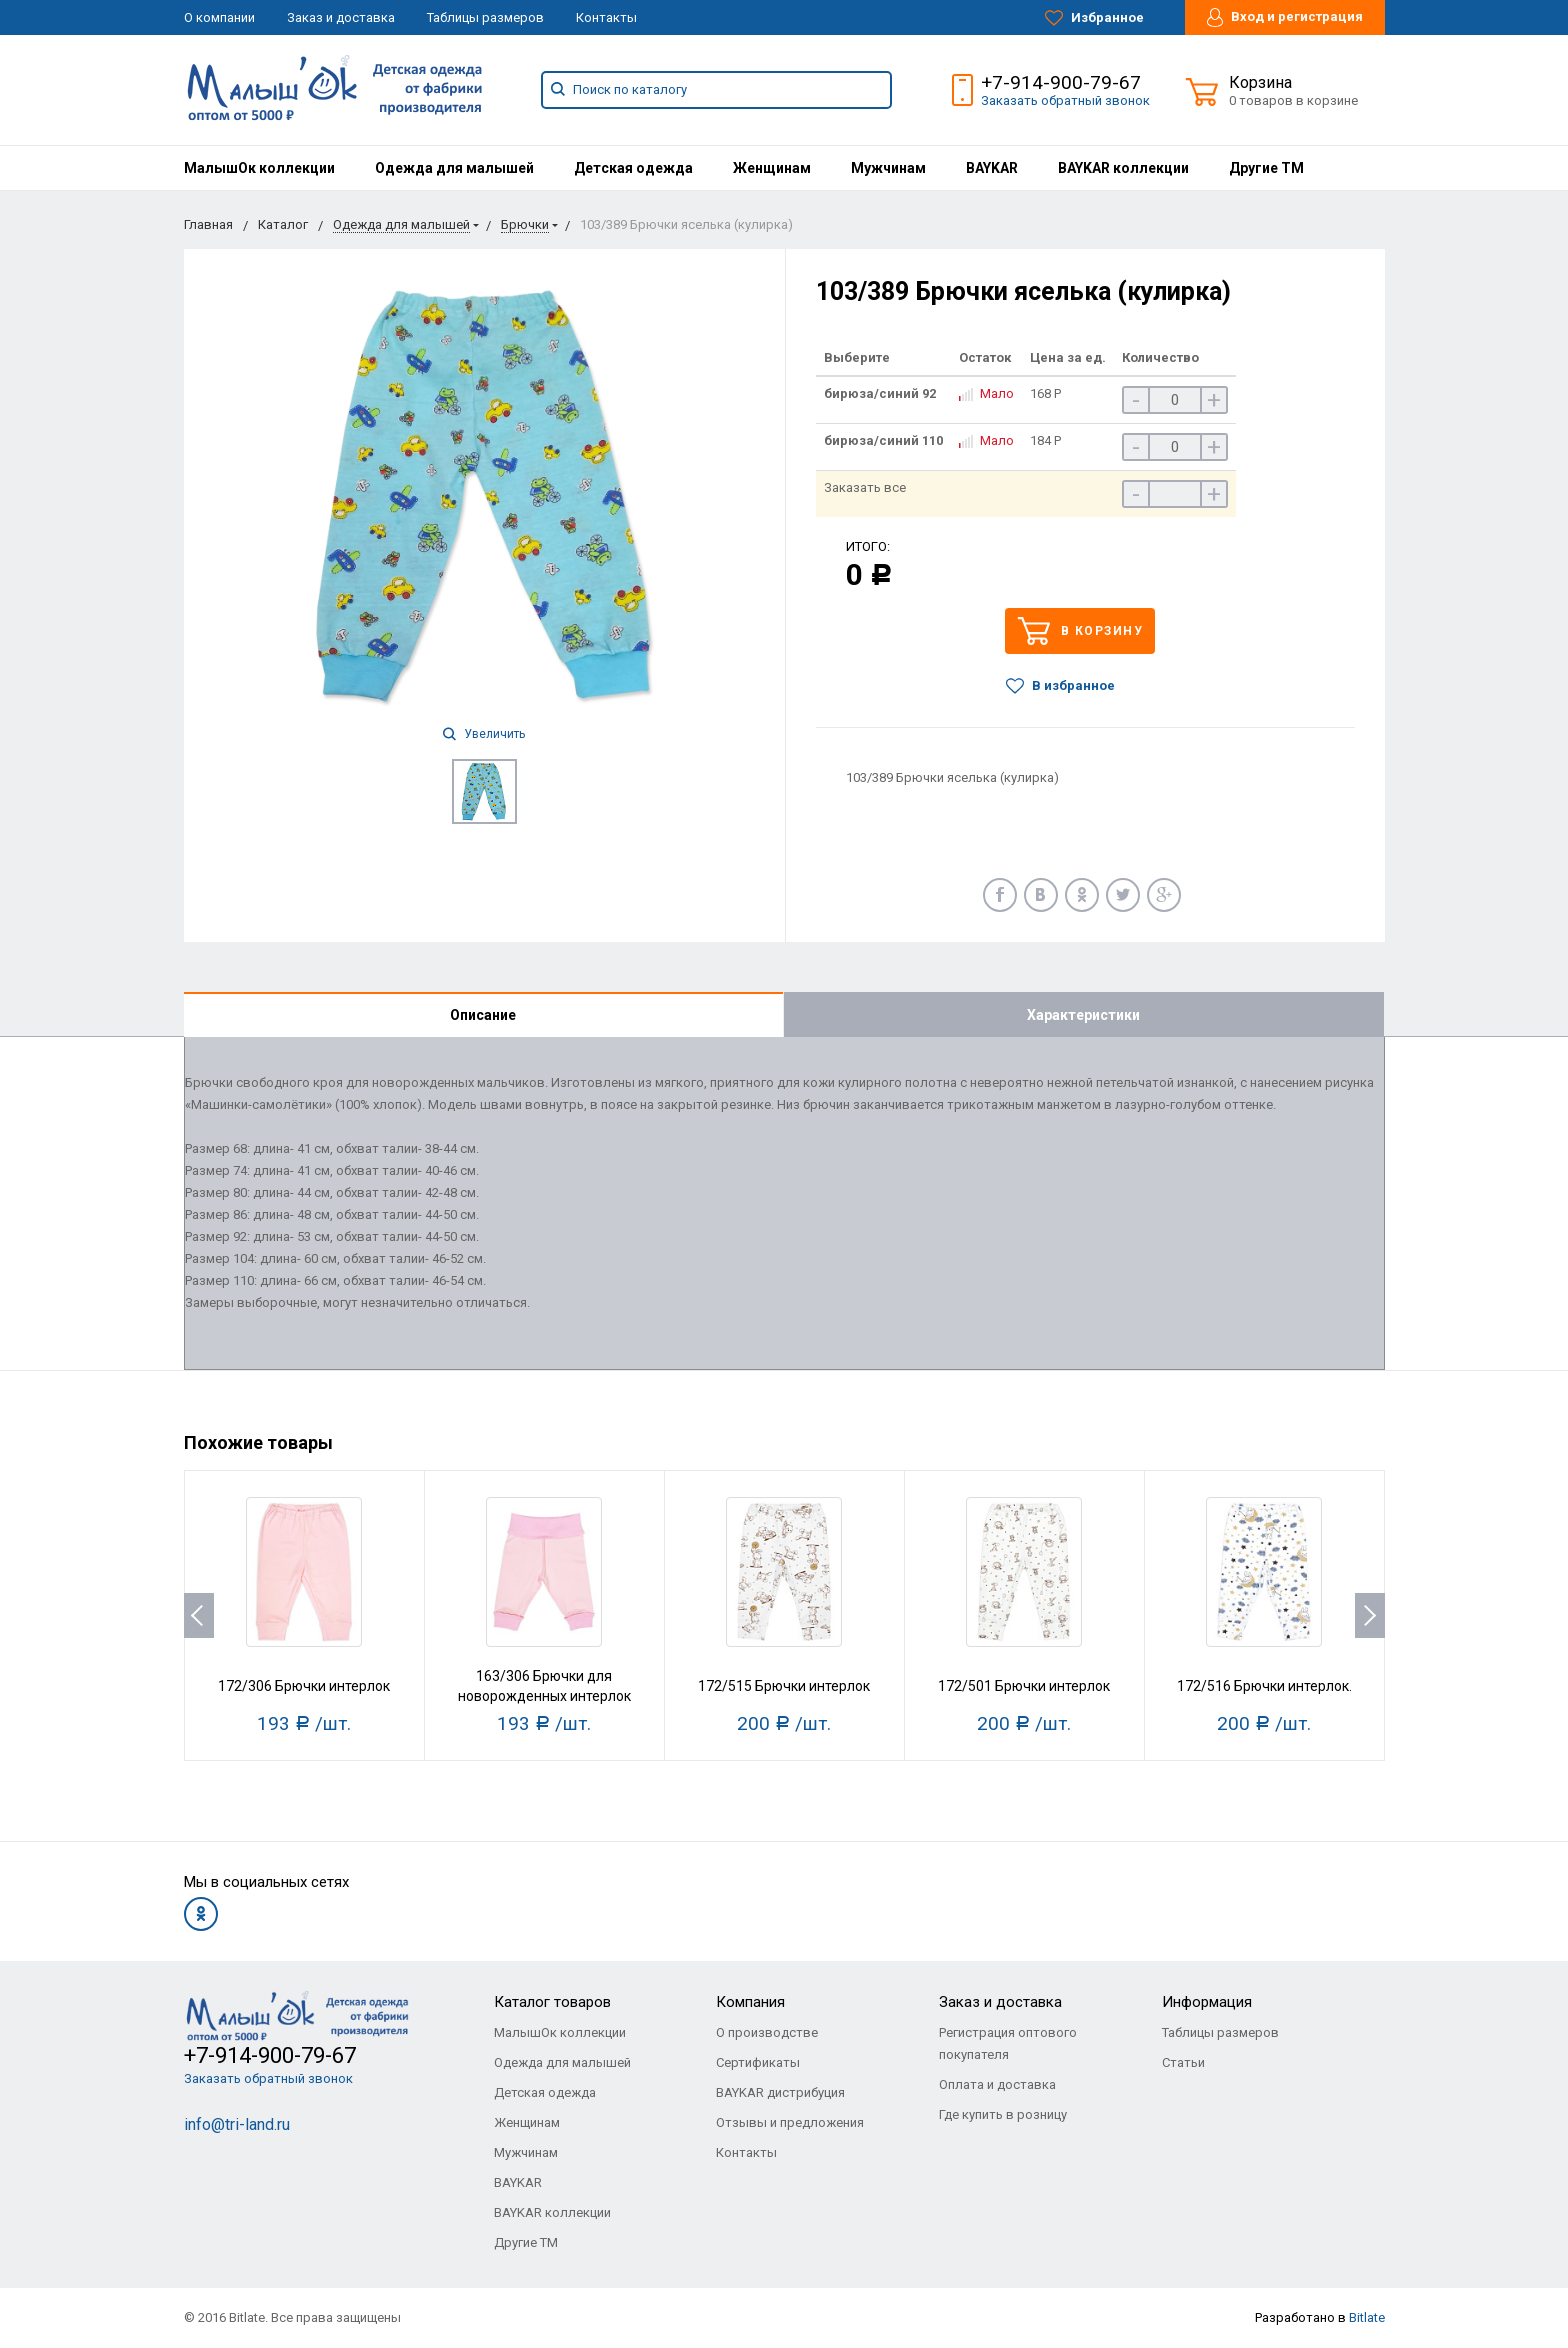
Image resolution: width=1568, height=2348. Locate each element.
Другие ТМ (1266, 168)
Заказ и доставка (341, 17)
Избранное (1094, 18)
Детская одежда (633, 168)
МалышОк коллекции (259, 168)
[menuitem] (259, 168)
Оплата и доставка (997, 2084)
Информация (1207, 2002)
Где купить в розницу (1003, 2114)
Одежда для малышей (454, 168)
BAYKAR (992, 168)
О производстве (767, 2032)
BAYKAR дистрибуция (780, 2092)
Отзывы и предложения (790, 2122)
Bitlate (1367, 2317)
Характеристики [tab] (1083, 1015)
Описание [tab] (483, 1015)
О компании (219, 17)
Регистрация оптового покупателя (1008, 2043)
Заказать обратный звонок (1065, 100)
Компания (750, 2002)
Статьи (1183, 2062)
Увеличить (484, 734)
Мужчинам (888, 168)
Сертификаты (758, 2062)
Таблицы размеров (485, 17)
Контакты (606, 17)
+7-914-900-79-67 (1061, 82)
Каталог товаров (552, 2002)
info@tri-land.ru (237, 2124)
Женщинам (772, 168)
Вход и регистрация (1285, 17)
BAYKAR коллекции (1123, 168)
